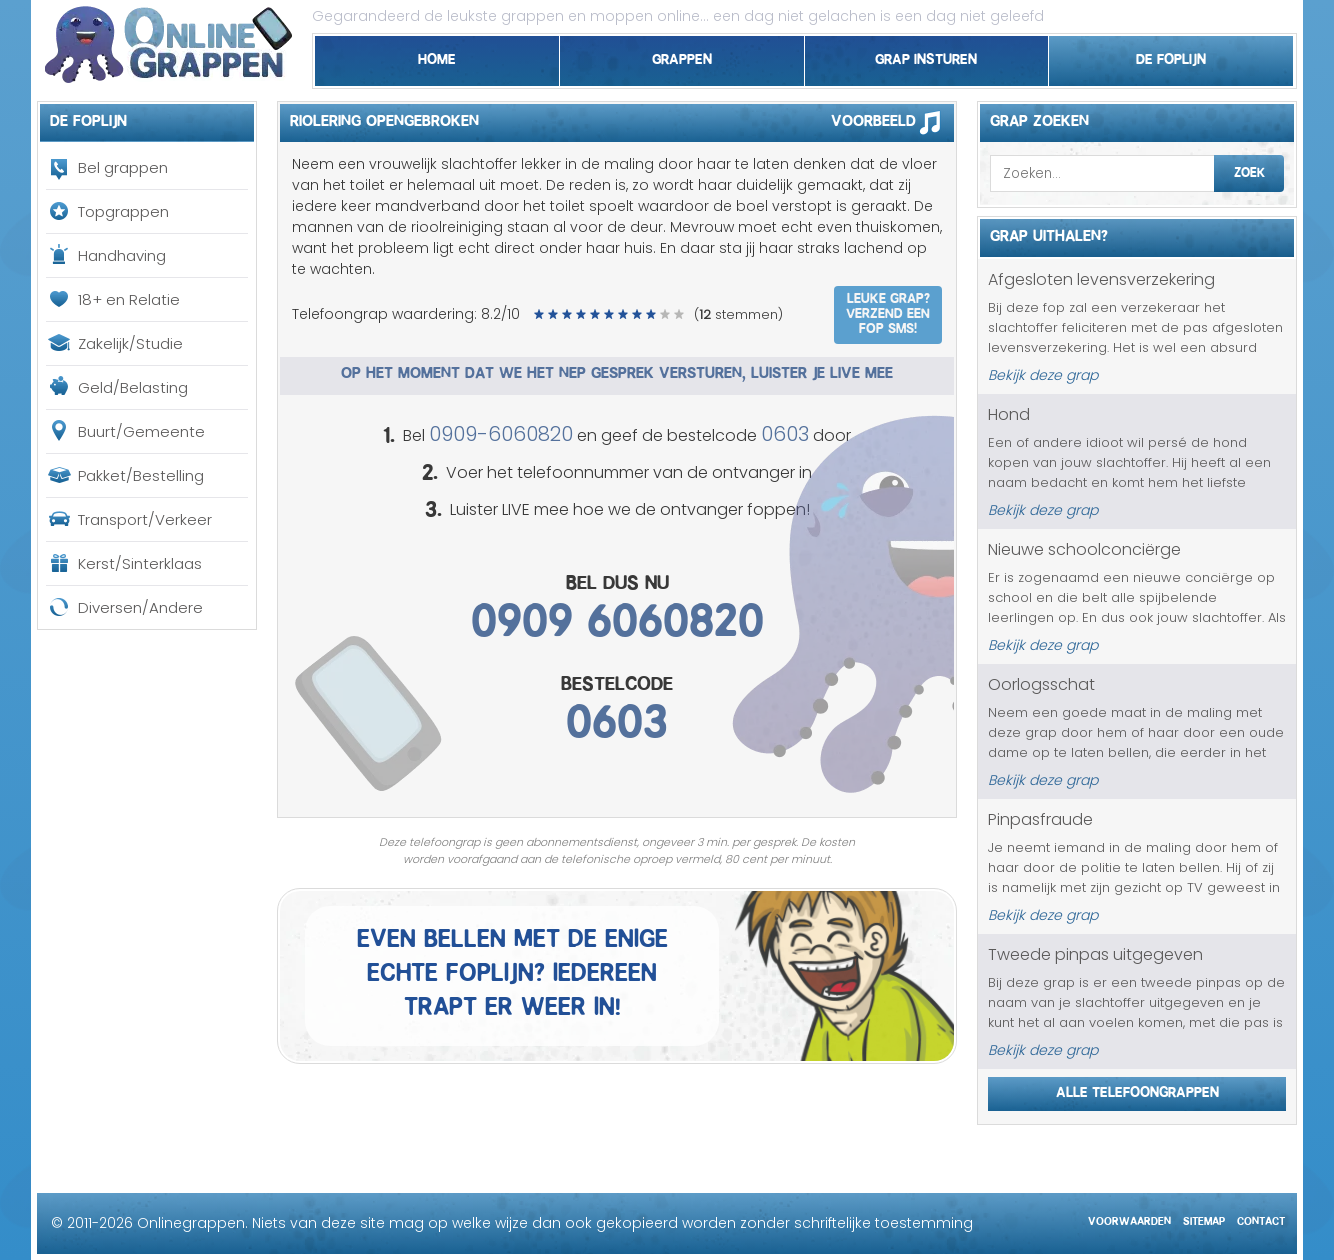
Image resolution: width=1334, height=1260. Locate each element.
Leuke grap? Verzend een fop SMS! (888, 311)
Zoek (1249, 170)
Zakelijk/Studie (130, 343)
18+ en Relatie (129, 299)
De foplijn (1171, 56)
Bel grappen (123, 167)
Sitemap (1204, 1218)
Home (437, 56)
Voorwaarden (1129, 1218)
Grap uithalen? (1049, 233)
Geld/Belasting (133, 387)
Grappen (682, 56)
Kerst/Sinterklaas (140, 563)
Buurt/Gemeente (141, 431)
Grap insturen (926, 56)
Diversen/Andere (140, 607)
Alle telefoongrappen (1137, 1089)
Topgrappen (123, 211)
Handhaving (122, 255)
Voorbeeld (892, 122)
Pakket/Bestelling (141, 475)
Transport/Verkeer (145, 519)
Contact (1261, 1218)
